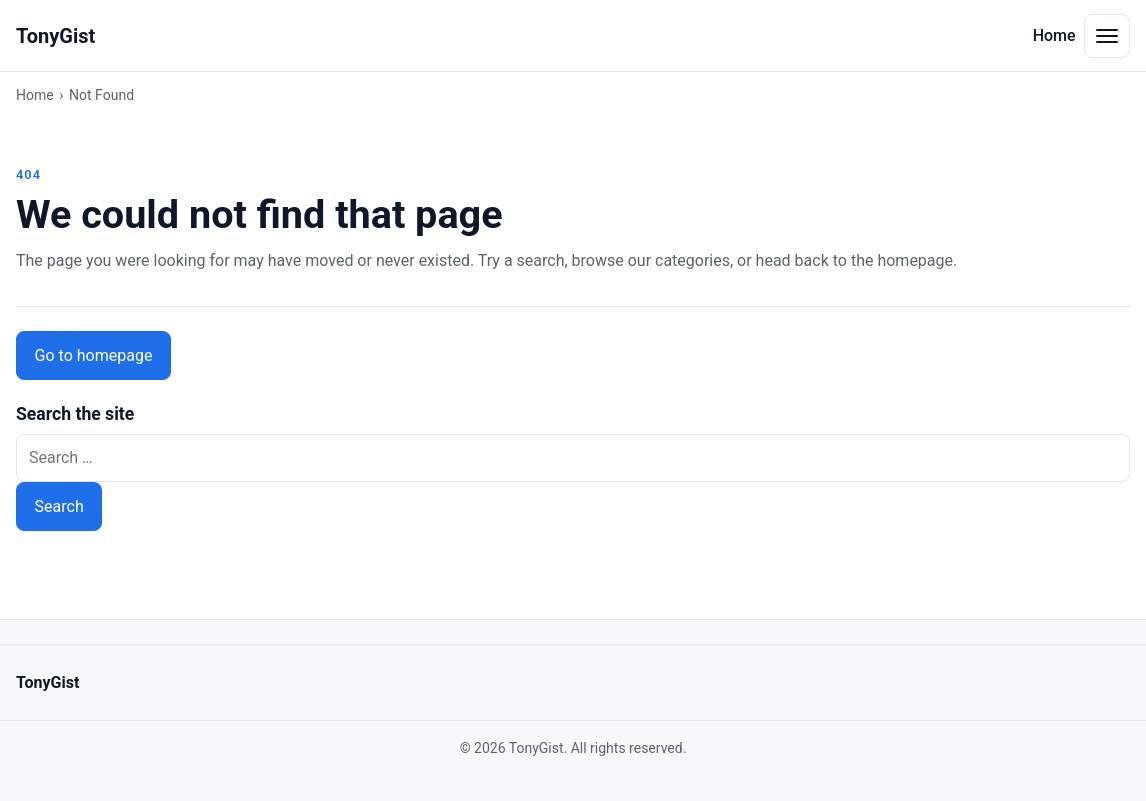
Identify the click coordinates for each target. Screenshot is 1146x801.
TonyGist (55, 36)
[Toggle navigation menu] (1107, 36)
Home (1054, 35)
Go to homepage (94, 355)
